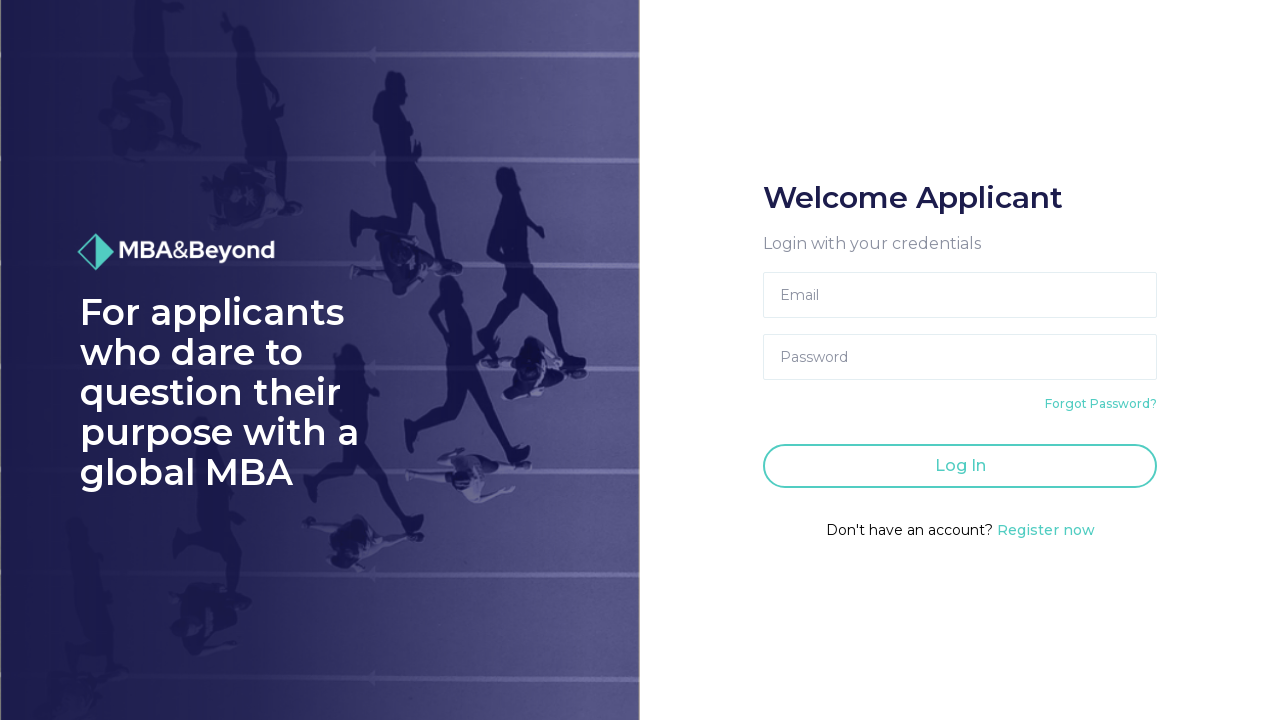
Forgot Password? (1101, 403)
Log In (960, 465)
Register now (1046, 530)
